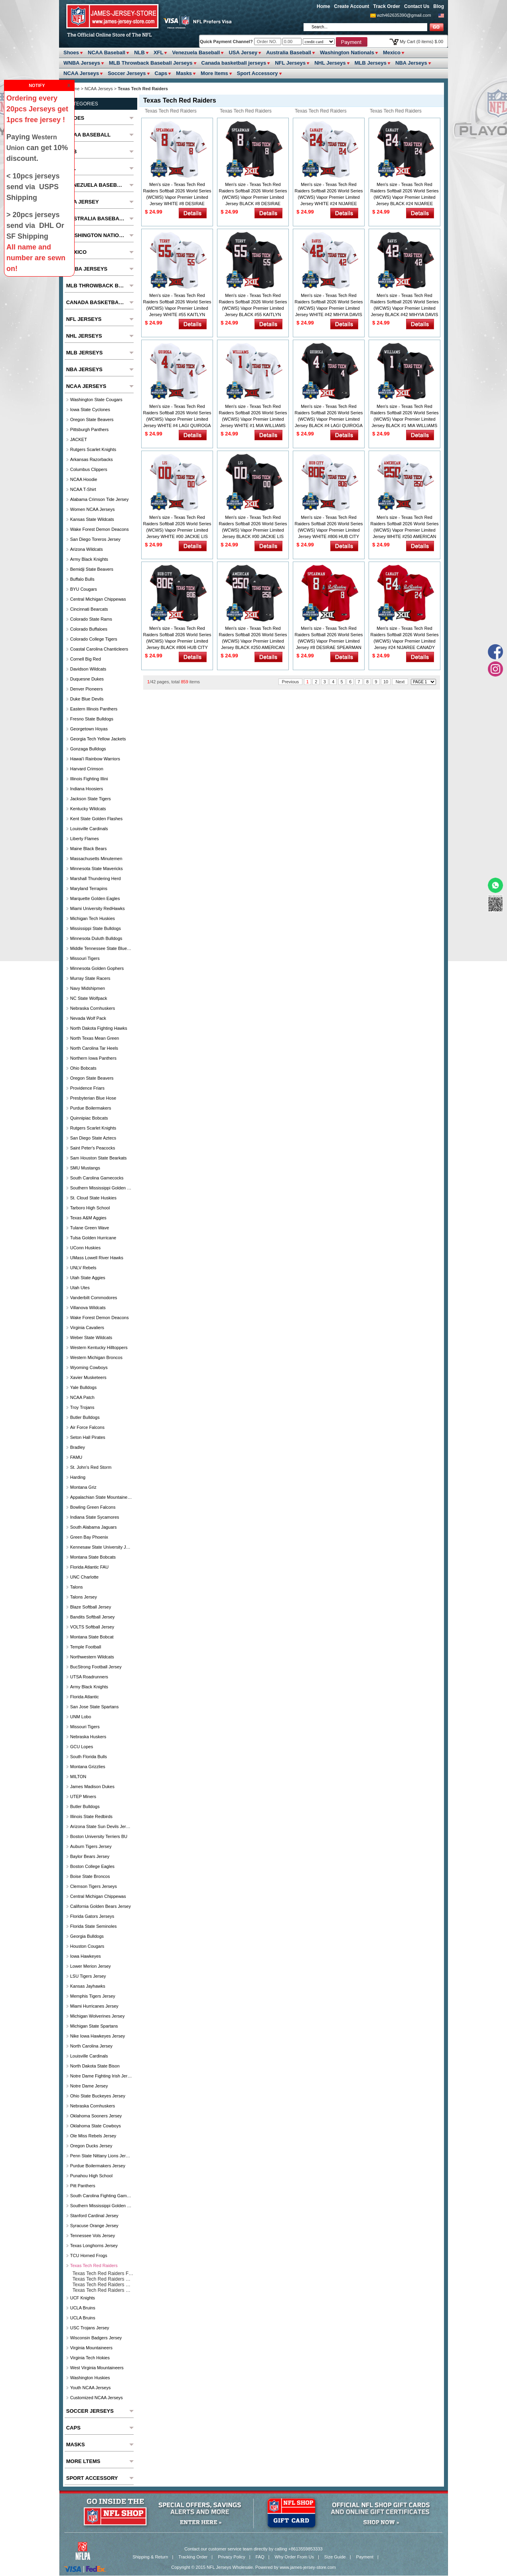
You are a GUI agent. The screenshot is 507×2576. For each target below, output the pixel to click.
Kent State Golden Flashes (96, 818)
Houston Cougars (87, 1946)
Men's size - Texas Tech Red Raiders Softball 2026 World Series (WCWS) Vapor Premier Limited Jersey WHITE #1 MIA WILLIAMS (253, 416)
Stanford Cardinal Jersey (94, 2215)
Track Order (386, 6)
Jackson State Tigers (90, 798)
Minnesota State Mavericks (96, 868)
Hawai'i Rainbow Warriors (95, 758)
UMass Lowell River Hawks (96, 1257)
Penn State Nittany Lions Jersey (101, 2155)
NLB (139, 52)
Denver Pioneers (86, 689)
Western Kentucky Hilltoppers (99, 1347)
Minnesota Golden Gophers (97, 968)
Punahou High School (91, 2175)
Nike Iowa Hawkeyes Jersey (97, 2036)
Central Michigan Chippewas (98, 599)
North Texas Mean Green (94, 1038)
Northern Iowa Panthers (93, 1058)
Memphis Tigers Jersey (92, 1996)
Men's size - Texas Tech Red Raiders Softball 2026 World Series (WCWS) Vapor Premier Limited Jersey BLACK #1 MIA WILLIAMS (405, 416)
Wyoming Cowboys (89, 1367)
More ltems (214, 73)
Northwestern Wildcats (92, 1656)
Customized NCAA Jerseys (96, 2397)
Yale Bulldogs (83, 1387)
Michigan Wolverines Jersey (97, 2016)
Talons (76, 1587)
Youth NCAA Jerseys (90, 2387)
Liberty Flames (84, 838)
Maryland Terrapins (88, 888)
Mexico (391, 52)
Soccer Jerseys (127, 73)
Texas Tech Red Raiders (94, 2265)
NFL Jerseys (290, 63)
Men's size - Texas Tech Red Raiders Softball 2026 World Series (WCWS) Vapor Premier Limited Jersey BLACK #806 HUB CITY (177, 638)
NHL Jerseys (330, 63)
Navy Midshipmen (87, 988)
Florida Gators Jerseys (92, 1916)
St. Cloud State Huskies (93, 1197)
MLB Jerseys (371, 63)
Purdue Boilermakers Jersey (97, 2165)
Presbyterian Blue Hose (93, 1098)
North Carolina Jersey (91, 2046)
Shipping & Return (150, 2556)
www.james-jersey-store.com (308, 2567)
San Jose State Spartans (94, 1706)
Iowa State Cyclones (90, 409)
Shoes (71, 52)
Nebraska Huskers (88, 1736)
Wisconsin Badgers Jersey (96, 2337)
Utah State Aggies (87, 1277)
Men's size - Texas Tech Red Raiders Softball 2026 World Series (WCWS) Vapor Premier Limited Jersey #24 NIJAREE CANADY (405, 638)
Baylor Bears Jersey (89, 1856)
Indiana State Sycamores (94, 1517)
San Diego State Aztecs (93, 1138)
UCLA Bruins (82, 2307)
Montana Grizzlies (87, 1766)
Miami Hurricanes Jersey (94, 2006)
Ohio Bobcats (83, 1068)
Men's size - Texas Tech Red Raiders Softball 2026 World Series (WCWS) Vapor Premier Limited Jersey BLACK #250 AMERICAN (253, 638)
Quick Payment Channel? (227, 41)
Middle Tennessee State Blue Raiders (101, 948)
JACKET (78, 439)
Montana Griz (83, 1487)
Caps (161, 73)
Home (323, 6)
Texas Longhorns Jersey (94, 2245)
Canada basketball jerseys (233, 63)
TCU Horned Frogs (88, 2255)
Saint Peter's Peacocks (92, 1148)
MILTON (78, 1776)
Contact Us (416, 6)
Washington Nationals (347, 52)
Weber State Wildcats (91, 1337)
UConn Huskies (85, 1247)
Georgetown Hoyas (89, 728)
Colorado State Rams (91, 619)
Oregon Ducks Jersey (91, 2145)
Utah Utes (80, 1287)
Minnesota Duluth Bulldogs (96, 938)
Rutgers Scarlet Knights (93, 449)
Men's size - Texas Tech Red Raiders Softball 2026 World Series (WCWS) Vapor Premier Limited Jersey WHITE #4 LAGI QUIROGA (177, 416)
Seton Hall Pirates (87, 1437)
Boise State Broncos (90, 1876)
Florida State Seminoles (93, 1926)
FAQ (260, 2556)
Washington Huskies (90, 2377)
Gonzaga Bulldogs (88, 748)
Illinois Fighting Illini (89, 778)
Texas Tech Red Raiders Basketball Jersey (319, 111)
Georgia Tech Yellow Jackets (98, 738)
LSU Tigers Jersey (88, 1976)
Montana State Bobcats (93, 1557)
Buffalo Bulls (82, 579)
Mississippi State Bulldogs (95, 928)
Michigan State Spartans (94, 2026)
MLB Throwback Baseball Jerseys (151, 63)
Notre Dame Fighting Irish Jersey (101, 2075)
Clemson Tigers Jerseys (93, 1886)
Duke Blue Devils (87, 698)
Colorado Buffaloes (88, 629)
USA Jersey (243, 52)
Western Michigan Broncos (96, 1357)
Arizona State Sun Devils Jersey (101, 1826)
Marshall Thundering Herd (95, 878)
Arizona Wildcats (86, 549)
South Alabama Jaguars (93, 1527)
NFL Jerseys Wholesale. (230, 2567)
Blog (438, 6)
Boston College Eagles (92, 1866)
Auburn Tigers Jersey (91, 1846)
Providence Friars (87, 1088)
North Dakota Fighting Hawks (98, 1028)
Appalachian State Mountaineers (101, 1497)
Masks (184, 73)
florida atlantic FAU (89, 1567)
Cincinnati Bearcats (89, 609)
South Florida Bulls (88, 1756)
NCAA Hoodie (83, 479)
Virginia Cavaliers (87, 1327)
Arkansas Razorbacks (91, 459)
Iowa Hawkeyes (85, 1956)
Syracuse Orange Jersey (94, 2225)
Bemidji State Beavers (91, 569)
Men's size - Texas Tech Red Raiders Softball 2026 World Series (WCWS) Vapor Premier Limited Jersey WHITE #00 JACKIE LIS (177, 527)
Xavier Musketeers (88, 1377)
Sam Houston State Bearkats (98, 1157)
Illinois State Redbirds (91, 1816)
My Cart (421, 41)
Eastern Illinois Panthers (94, 708)
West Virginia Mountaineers (97, 2367)
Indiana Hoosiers (86, 788)
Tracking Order (192, 2556)
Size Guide (335, 2556)
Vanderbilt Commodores (93, 1297)
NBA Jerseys (411, 63)
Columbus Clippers (88, 469)
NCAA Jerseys (81, 73)
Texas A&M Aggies (88, 1217)
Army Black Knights (89, 559)
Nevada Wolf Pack (88, 1018)
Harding (78, 1477)
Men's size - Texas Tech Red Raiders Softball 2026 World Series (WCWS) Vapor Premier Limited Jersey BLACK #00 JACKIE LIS (253, 527)
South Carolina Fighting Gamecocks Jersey (101, 2195)
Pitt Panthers (82, 2185)
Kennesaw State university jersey (101, 1547)
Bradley (77, 1447)
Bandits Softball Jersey (92, 1616)
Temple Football (85, 1646)
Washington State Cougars (96, 399)
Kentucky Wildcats (88, 808)
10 (385, 681)
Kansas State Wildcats (92, 519)
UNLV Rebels (83, 1267)
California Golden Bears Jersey (100, 1906)
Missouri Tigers (85, 958)
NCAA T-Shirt (83, 489)
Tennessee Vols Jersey (92, 2235)
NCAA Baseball (106, 52)
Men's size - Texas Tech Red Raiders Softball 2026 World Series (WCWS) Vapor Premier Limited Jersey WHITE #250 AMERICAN (405, 527)
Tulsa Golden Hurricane (93, 1237)
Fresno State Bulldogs (91, 718)
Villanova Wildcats (88, 1307)
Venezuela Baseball (196, 52)
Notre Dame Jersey (89, 2085)
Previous (290, 681)
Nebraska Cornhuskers (92, 1008)
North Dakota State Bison (95, 2066)
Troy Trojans (82, 1407)
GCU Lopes (81, 1746)
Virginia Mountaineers (91, 2347)
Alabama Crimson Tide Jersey (99, 499)
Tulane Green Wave (89, 1227)
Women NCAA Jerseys (92, 509)
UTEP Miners (83, 1796)
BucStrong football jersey (96, 1666)
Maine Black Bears (88, 848)
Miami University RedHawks (97, 908)
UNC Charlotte (84, 1577)
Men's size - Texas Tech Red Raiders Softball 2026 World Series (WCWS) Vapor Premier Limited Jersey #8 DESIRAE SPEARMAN (329, 638)
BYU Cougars (83, 589)
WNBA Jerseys (81, 63)
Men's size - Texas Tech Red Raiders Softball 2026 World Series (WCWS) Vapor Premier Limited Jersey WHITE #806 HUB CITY (329, 527)
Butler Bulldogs (85, 1417)
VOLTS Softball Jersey (92, 1626)
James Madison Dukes (92, 1786)
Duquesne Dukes (87, 679)
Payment (364, 2556)
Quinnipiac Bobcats (89, 1118)
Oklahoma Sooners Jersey (96, 2115)
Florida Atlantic (84, 1696)
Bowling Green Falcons (93, 1507)
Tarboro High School (90, 1207)
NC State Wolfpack (88, 998)
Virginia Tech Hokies (90, 2357)
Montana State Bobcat (92, 1636)
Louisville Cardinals (89, 828)
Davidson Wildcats (88, 669)
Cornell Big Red (85, 659)
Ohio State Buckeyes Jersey (97, 2095)
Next (400, 681)
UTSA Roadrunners (89, 1676)
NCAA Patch (82, 1397)
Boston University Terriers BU (98, 1836)
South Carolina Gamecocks (97, 1177)
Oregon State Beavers (92, 419)
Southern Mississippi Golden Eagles (101, 1187)
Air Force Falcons (87, 1427)
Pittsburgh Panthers (89, 429)
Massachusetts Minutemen (96, 858)
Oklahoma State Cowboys (95, 2125)
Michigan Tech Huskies (92, 918)
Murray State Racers (90, 978)
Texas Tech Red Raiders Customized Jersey (394, 111)
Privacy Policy (231, 2556)
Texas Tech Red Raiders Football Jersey (169, 111)
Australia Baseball (288, 52)
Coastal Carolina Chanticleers (99, 649)
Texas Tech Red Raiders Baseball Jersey (244, 111)
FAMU (76, 1457)
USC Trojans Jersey (89, 2327)
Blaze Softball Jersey (90, 1607)
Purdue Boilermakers (90, 1108)
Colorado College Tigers (93, 639)
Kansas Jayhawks (87, 1986)
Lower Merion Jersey (90, 1966)
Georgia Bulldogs (87, 1936)
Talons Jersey (83, 1597)
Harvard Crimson (86, 768)
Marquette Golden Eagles (95, 898)
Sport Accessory (257, 73)
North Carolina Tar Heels (94, 1048)
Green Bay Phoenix (89, 1537)
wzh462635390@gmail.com (404, 15)
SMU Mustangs (85, 1167)
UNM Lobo (80, 1716)
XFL (159, 52)
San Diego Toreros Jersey (95, 539)
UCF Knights (82, 2297)
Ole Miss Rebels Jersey (93, 2135)
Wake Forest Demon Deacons (99, 529)
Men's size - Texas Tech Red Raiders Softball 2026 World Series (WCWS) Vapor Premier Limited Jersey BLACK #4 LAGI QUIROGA (329, 416)
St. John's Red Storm (91, 1467)
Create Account (351, 6)
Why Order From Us (294, 2556)
